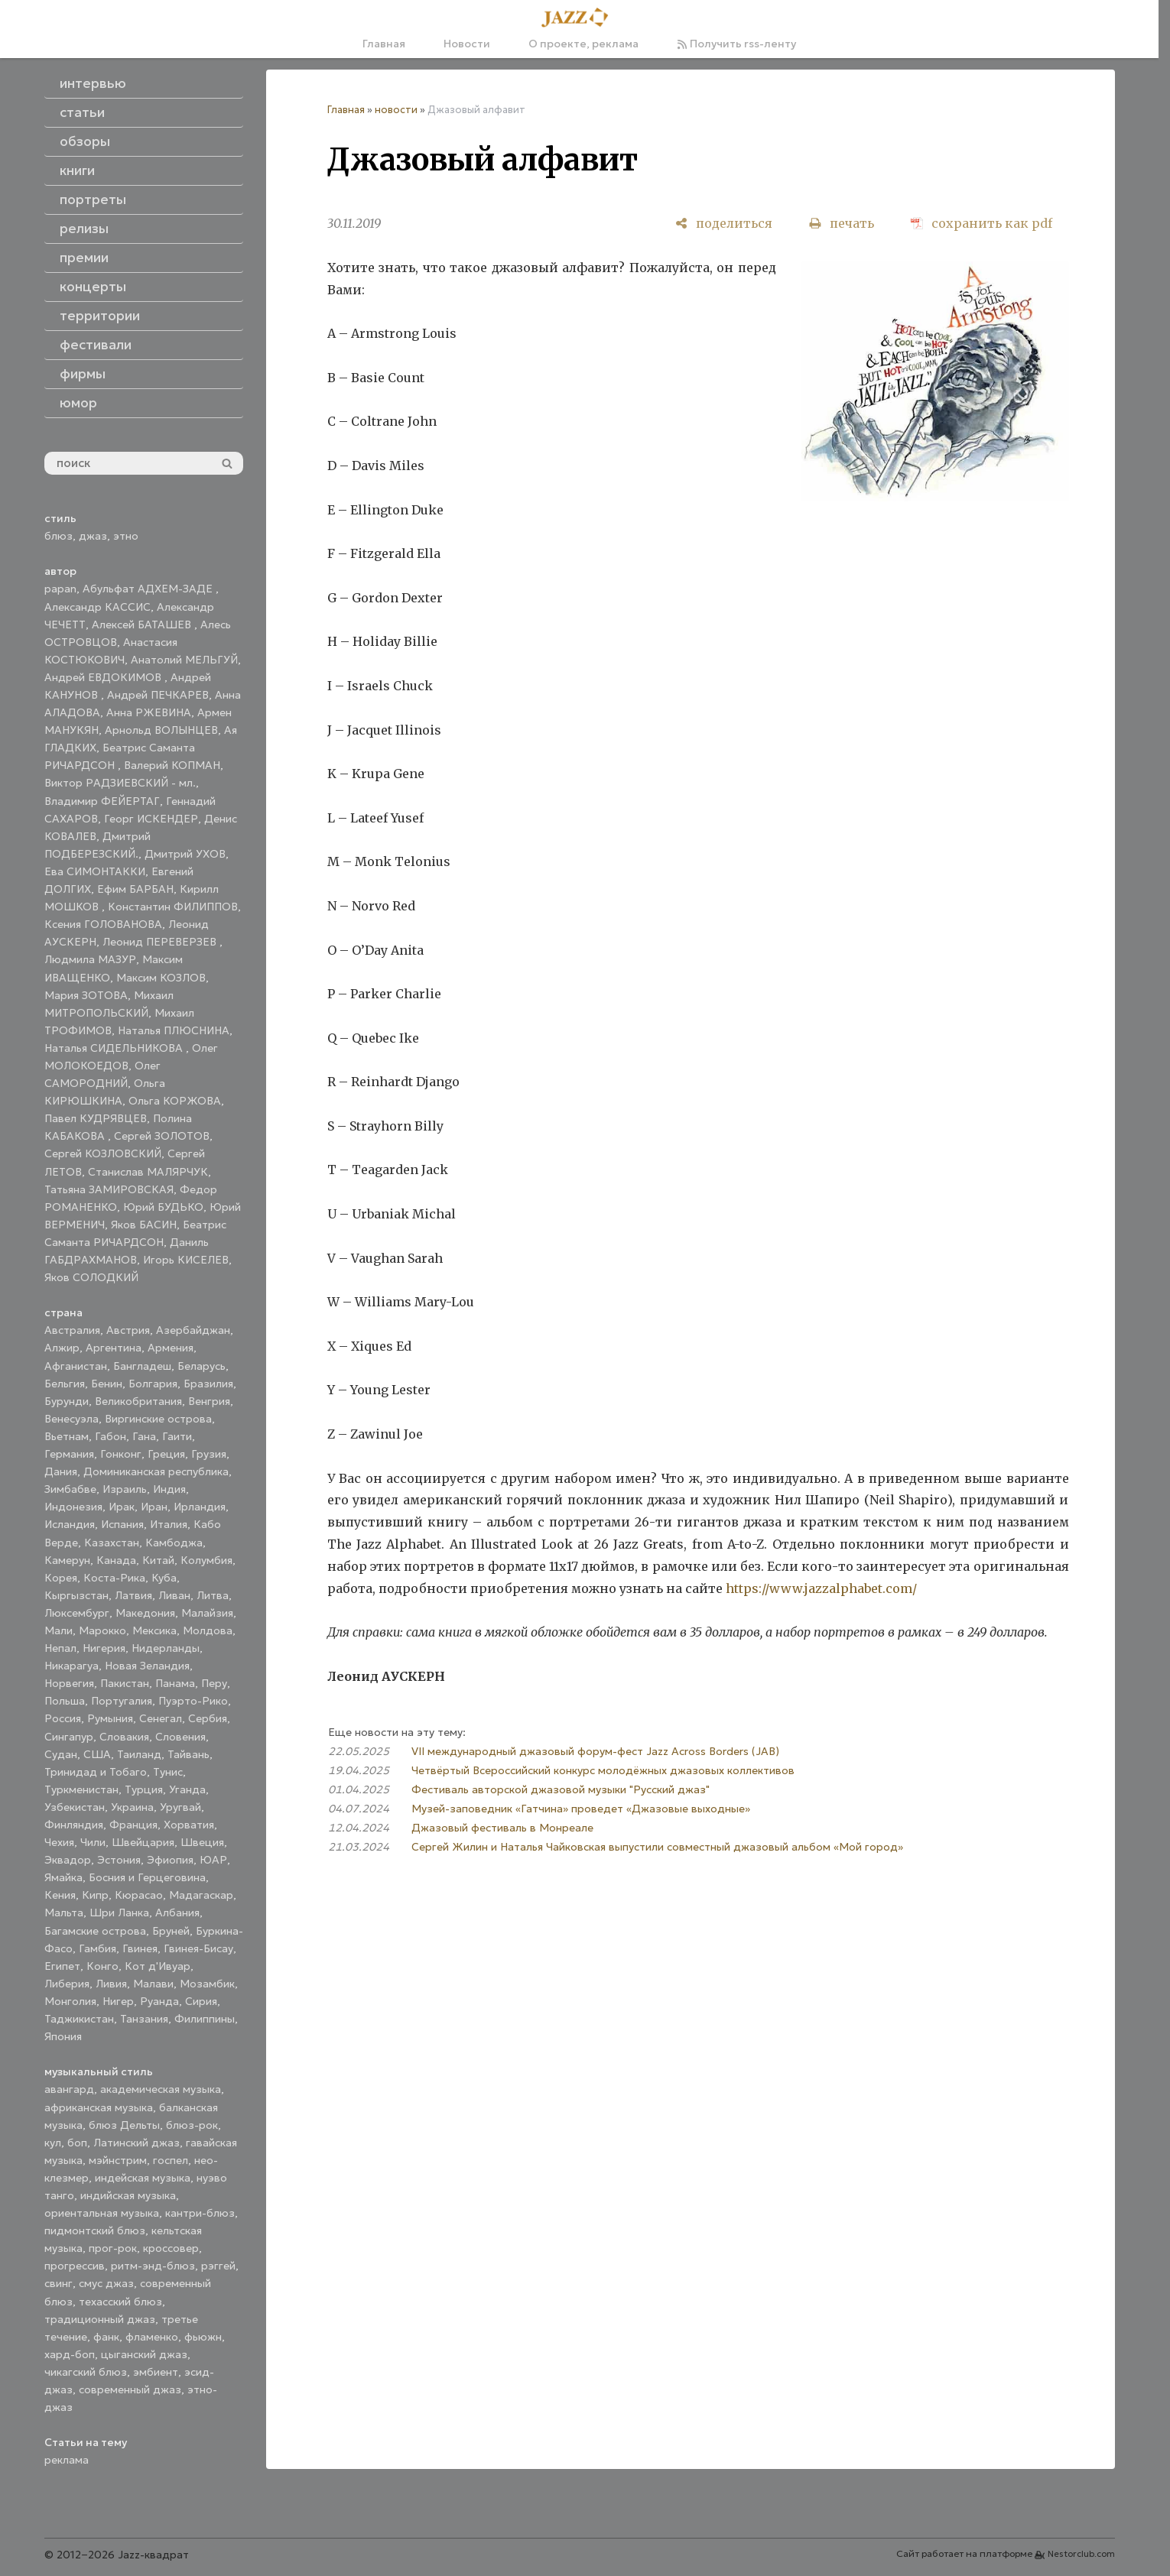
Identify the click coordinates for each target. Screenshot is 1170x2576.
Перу (214, 1683)
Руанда (159, 2001)
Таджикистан (79, 2019)
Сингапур (68, 1737)
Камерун (67, 1560)
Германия (69, 1454)
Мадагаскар (201, 1895)
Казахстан (111, 1542)
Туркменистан (81, 1789)
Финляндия (73, 1824)
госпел (170, 2160)
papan (60, 588)
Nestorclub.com (1081, 2553)
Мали (58, 1630)
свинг (58, 2283)
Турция (144, 1789)
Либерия (66, 1983)
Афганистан (75, 1366)
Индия (169, 1489)
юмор (78, 402)
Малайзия (207, 1613)
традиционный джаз (99, 2319)
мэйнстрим (118, 2160)
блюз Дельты (124, 2125)
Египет (62, 1966)
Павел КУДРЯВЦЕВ (95, 1118)
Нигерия (104, 1648)
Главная (383, 43)
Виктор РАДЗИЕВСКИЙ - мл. (120, 783)
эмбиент (155, 2372)
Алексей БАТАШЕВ (143, 624)
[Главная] (579, 18)
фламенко (151, 2337)
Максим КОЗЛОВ (161, 978)
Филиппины (204, 2019)
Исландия (69, 1524)
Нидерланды (166, 1648)
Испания (122, 1524)
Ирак (122, 1506)
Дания (60, 1471)
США (97, 1754)
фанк (106, 2337)
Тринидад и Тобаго (95, 1772)
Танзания (144, 2019)
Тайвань (188, 1754)
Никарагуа (71, 1665)
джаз (93, 536)
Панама (175, 1683)
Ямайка (63, 1877)
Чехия (59, 1842)
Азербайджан (193, 1330)
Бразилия (208, 1383)
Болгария (152, 1383)
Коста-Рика (114, 1578)
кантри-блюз (200, 2213)
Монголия (70, 2001)
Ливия (111, 1983)
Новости (467, 43)
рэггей (218, 2266)
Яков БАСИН (144, 1224)
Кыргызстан (76, 1595)
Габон (110, 1436)
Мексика (154, 1630)
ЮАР (213, 1860)
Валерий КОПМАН (172, 765)
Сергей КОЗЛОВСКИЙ (102, 1153)
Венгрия (209, 1401)
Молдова (207, 1630)
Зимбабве (70, 1489)
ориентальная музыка (101, 2213)
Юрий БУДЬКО (163, 1207)
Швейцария (143, 1842)
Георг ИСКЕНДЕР (151, 819)
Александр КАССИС (97, 607)
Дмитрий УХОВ (185, 854)
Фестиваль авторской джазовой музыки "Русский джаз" (560, 1789)
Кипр (95, 1895)
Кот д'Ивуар (157, 1966)
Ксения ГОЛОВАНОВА (103, 924)
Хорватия (189, 1824)
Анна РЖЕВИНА (148, 712)
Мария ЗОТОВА (86, 995)
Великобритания (138, 1401)
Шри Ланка (119, 1912)
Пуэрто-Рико (193, 1701)
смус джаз (106, 2283)
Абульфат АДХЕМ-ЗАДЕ (149, 588)
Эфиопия (170, 1860)
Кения (60, 1895)
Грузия (208, 1454)
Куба (164, 1578)
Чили (93, 1842)
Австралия (72, 1330)
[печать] (841, 223)
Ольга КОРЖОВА (174, 1101)
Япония (63, 2036)
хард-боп (69, 2354)
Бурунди (66, 1401)
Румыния (110, 1718)
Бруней (171, 1931)
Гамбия (97, 1948)
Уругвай (180, 1807)
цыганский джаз (144, 2354)
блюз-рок (192, 2125)
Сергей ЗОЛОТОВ (162, 1136)
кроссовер (171, 2248)
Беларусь (201, 1366)
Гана (144, 1436)
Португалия (121, 1701)
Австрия (128, 1330)
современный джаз (130, 2389)
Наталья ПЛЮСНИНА (173, 1030)
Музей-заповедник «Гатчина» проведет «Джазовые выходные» (580, 1808)
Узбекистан (74, 1807)
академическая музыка (160, 2089)
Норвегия (69, 1683)
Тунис (168, 1772)
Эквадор (67, 1860)
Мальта (63, 1912)
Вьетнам (66, 1436)
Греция (166, 1454)
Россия (62, 1718)
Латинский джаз (136, 2142)
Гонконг (120, 1454)
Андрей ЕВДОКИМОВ (104, 677)
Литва (213, 1595)
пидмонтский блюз (94, 2230)
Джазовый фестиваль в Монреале (502, 1828)
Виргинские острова (158, 1419)
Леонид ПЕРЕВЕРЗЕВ (160, 942)
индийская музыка (128, 2195)
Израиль (124, 1489)
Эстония (119, 1860)
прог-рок (113, 2248)
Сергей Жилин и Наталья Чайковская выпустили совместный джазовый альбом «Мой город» (657, 1847)
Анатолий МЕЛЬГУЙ (184, 660)
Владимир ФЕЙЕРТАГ (102, 801)
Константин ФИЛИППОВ (173, 906)
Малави (153, 1983)
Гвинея (140, 1948)
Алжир (62, 1348)
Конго (102, 1966)
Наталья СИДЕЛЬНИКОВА (115, 1048)
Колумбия (206, 1560)
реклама (66, 2460)
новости (396, 109)
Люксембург (76, 1613)
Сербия (207, 1718)
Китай (158, 1560)
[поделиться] (723, 223)
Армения (170, 1348)
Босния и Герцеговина (147, 1877)
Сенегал (160, 1718)
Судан (60, 1754)
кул (52, 2142)
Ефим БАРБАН (135, 889)
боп (77, 2142)
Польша (64, 1701)
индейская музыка (142, 2178)
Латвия (133, 1595)
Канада (116, 1560)
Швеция (202, 1842)
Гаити (177, 1436)
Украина (132, 1807)
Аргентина (113, 1348)
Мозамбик (207, 1983)
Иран (154, 1506)
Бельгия (64, 1383)
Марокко (102, 1630)
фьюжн (203, 2337)
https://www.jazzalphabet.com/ (821, 1588)
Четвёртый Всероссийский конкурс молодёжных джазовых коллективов (603, 1770)
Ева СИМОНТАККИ (94, 871)
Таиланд (139, 1754)
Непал (60, 1648)
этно (125, 536)
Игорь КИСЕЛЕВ (186, 1260)
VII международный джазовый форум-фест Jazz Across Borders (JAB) (595, 1751)
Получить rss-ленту (736, 43)
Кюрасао (139, 1895)
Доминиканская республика (156, 1471)
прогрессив (74, 2266)
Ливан (174, 1595)
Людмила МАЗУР (90, 959)
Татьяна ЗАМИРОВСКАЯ (109, 1189)
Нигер (118, 2001)
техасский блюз (120, 2301)
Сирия (201, 2001)
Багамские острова (95, 1931)
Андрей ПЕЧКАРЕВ (158, 695)
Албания (177, 1912)
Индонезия (73, 1506)
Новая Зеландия (147, 1665)
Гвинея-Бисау (198, 1948)
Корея (60, 1578)
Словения (180, 1737)
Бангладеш (142, 1366)
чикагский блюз (85, 2372)
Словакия (124, 1737)
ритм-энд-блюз (153, 2266)
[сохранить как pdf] (981, 223)
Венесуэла (71, 1419)
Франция (133, 1824)
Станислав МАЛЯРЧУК (148, 1172)
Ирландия (200, 1506)
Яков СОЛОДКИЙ (91, 1277)
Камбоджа (174, 1542)
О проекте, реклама (583, 43)
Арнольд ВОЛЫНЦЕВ (161, 730)
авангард (69, 2089)
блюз (58, 536)
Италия (168, 1524)
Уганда (187, 1789)
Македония (145, 1613)
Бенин (106, 1383)
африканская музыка (98, 2107)
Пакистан (124, 1683)
